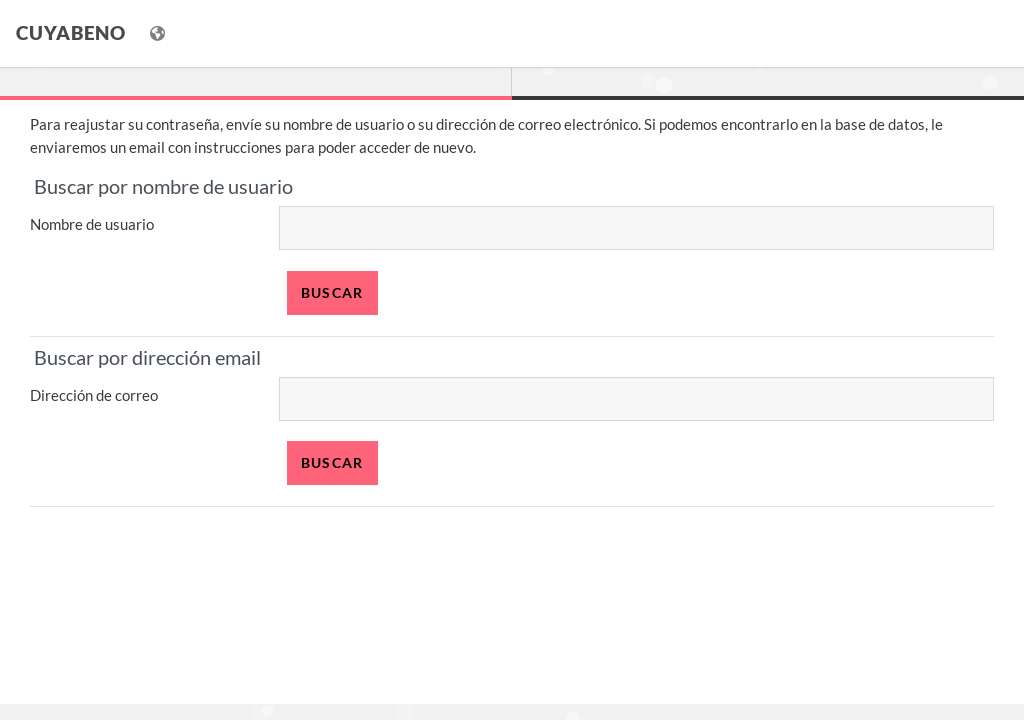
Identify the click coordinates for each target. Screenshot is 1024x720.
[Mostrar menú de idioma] (159, 33)
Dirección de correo (94, 395)
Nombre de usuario (92, 224)
